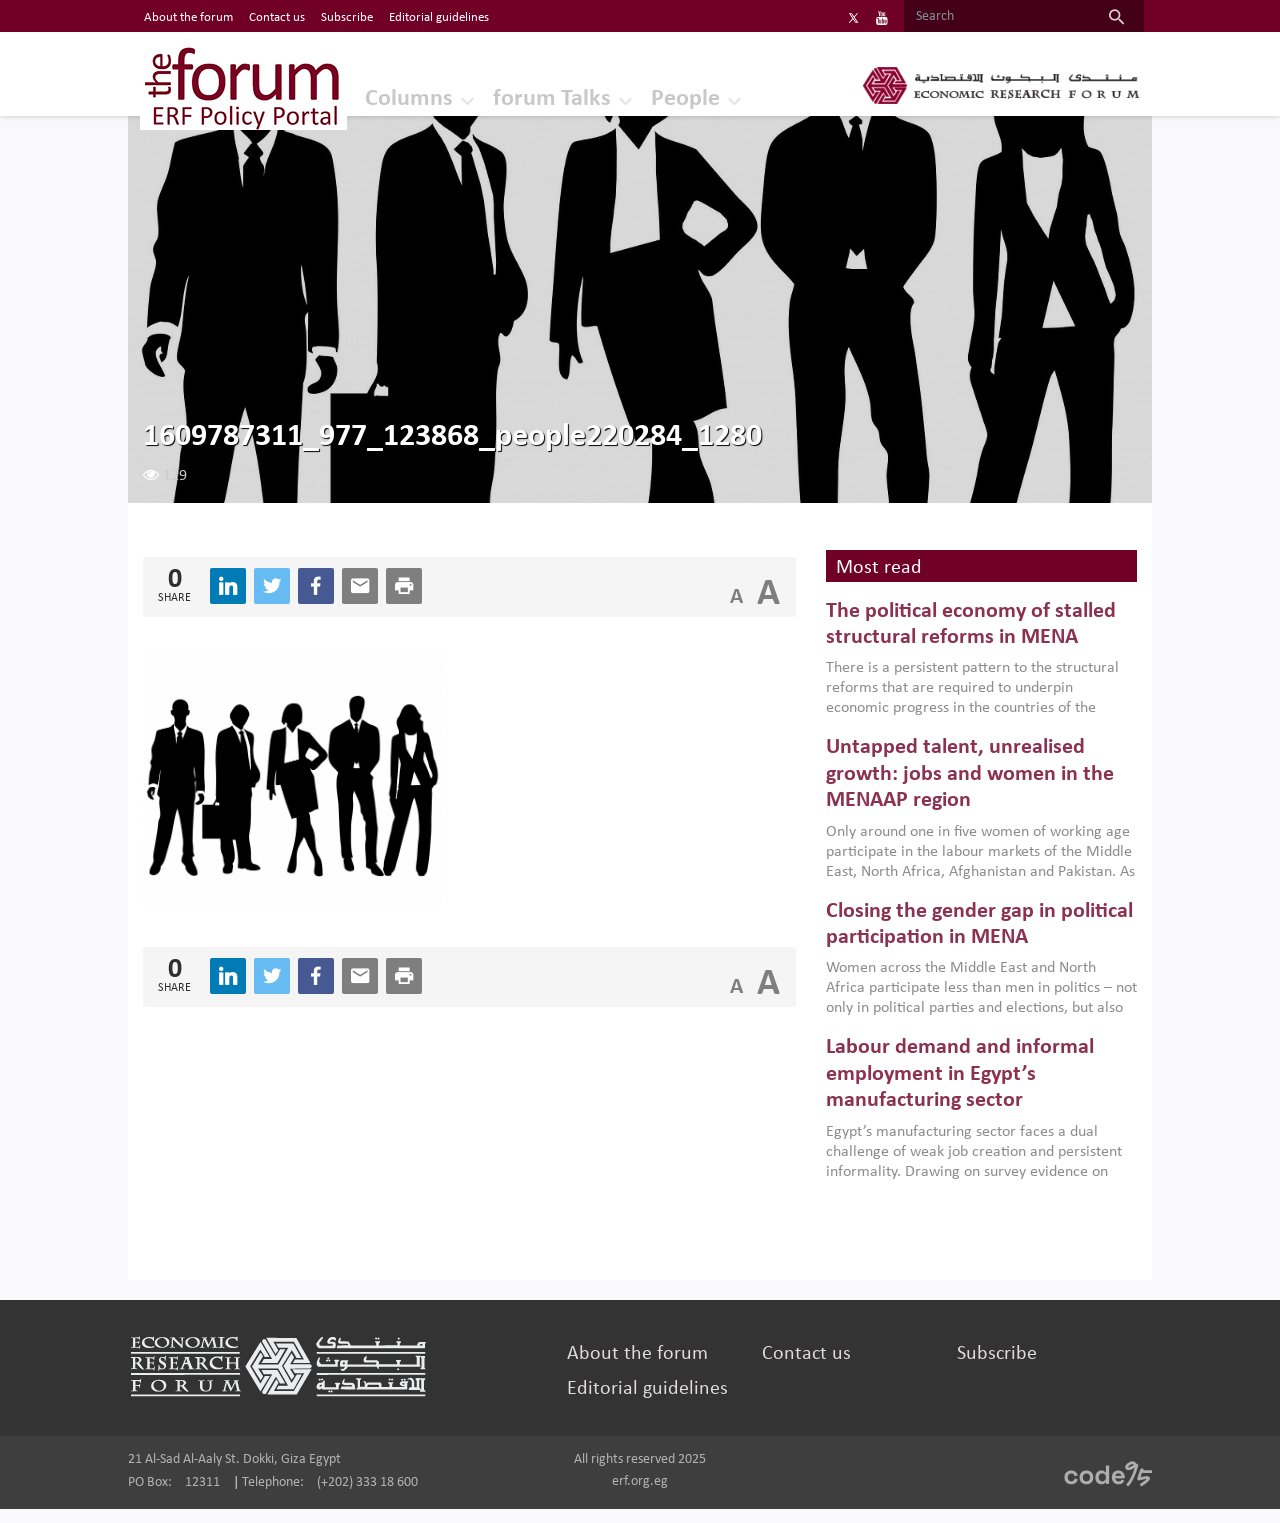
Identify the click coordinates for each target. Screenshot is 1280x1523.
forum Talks (536, 94)
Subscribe (977, 1368)
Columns (387, 94)
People (675, 94)
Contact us (799, 1368)
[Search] (957, 17)
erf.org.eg (640, 1495)
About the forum (643, 1368)
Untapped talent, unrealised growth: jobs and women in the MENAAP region (959, 789)
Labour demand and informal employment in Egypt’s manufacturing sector (949, 1089)
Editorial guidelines (653, 1403)
